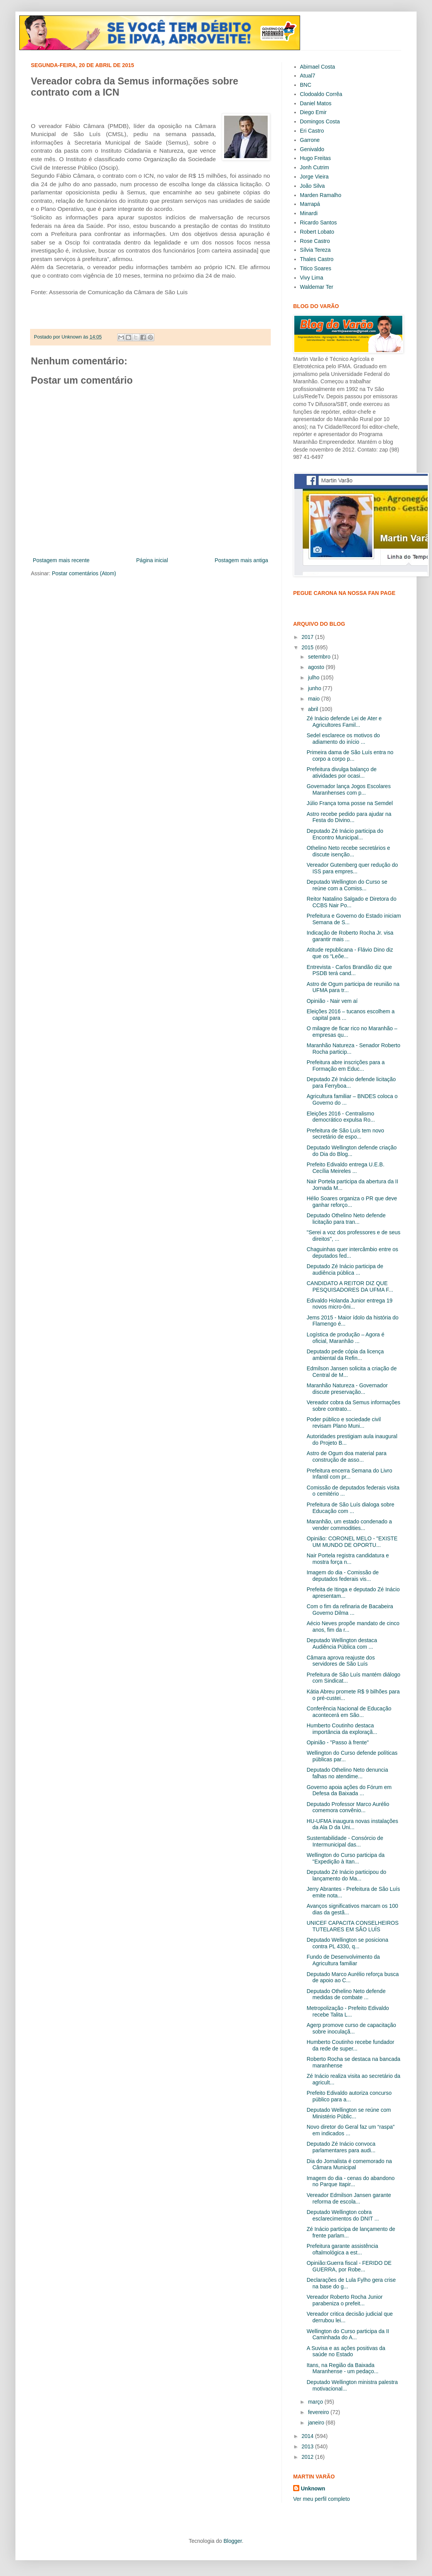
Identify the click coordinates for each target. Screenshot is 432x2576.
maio (314, 699)
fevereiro (319, 2412)
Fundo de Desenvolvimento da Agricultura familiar (343, 1960)
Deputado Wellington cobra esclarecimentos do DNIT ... (343, 2215)
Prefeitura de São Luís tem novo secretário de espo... (345, 1133)
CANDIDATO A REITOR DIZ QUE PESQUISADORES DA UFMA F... (350, 1286)
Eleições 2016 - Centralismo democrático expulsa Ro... (341, 1116)
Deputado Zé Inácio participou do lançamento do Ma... (346, 1875)
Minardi (309, 213)
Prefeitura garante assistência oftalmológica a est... (342, 2249)
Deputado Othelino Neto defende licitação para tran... (346, 1218)
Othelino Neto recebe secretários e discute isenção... (348, 851)
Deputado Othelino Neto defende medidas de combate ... (346, 1994)
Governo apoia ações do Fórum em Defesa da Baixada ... (349, 1790)
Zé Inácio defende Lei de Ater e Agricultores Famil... (344, 721)
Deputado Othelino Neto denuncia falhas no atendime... (347, 1773)
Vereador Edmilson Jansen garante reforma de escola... (349, 2198)
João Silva (312, 186)
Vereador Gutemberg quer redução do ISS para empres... (352, 868)
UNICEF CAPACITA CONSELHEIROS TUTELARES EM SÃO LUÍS (352, 1926)
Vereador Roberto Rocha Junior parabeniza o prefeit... (345, 2300)
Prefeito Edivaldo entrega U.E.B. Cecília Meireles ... (346, 1167)
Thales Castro (317, 259)
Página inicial (152, 560)
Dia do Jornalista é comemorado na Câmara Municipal (349, 2164)
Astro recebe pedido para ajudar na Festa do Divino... (349, 817)
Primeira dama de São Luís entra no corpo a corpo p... (350, 755)
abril (313, 709)
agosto (317, 667)
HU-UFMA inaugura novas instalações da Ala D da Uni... (352, 1824)
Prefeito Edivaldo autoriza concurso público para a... (349, 2096)
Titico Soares (315, 268)
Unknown (313, 2488)
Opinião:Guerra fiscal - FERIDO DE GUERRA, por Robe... (349, 2266)
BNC (306, 85)
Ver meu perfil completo (321, 2499)
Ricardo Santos (318, 222)
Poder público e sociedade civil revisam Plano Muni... (344, 1422)
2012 (308, 2457)
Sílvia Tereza (315, 250)
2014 (308, 2436)
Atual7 (308, 75)
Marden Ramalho (320, 195)
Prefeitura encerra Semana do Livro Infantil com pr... (349, 1473)
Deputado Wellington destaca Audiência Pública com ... (342, 1643)
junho (315, 688)
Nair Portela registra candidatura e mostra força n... (348, 1558)
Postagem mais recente (61, 560)
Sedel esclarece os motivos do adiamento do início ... (343, 738)
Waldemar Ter (316, 287)
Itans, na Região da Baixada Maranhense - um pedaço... (342, 2368)
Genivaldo (312, 149)
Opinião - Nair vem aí (332, 1001)
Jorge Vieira (314, 177)
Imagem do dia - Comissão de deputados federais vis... (343, 1575)
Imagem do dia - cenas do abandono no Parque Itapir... (351, 2181)
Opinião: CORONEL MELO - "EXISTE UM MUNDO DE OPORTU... (352, 1541)
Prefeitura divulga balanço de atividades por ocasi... (341, 772)
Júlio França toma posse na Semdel (350, 803)
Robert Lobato (317, 232)
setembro (320, 657)
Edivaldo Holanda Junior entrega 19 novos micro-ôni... (350, 1303)
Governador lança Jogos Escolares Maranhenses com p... (349, 789)
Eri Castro (312, 131)
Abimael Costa (317, 67)
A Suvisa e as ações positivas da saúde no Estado (346, 2351)
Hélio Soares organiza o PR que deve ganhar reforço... (352, 1201)
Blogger (232, 2541)
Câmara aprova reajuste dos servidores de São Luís (341, 1660)
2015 (308, 647)
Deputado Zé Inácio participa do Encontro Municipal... (345, 834)
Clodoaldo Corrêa (321, 94)
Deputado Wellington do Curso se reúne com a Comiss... (347, 885)
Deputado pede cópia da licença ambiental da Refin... (345, 1354)
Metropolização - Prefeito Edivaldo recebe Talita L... (348, 2011)
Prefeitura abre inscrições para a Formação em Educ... (346, 1065)
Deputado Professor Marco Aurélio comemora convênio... (348, 1807)
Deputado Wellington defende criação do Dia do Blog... (352, 1150)
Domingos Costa (320, 121)
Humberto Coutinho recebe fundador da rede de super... (350, 2045)
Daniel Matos (316, 103)
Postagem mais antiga (241, 560)
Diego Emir (313, 112)
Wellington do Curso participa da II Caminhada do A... (348, 2334)
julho (314, 677)
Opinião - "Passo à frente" (338, 1742)
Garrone (310, 140)
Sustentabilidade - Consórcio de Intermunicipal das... (345, 1841)
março (316, 2402)
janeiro (317, 2422)
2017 (308, 637)
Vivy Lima (311, 278)
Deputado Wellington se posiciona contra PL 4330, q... (347, 1943)
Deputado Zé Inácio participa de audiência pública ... (345, 1269)
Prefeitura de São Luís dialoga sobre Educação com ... (350, 1507)
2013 (308, 2446)
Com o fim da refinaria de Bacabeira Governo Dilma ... (350, 1609)
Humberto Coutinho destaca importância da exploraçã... (342, 1728)
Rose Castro (315, 241)
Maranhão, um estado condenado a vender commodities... (349, 1524)
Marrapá (310, 204)
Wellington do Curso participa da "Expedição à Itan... (346, 1858)
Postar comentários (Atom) (84, 573)
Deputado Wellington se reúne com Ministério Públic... (349, 2113)
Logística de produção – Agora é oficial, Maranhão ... (346, 1337)
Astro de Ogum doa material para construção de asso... (346, 1456)
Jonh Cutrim (314, 167)
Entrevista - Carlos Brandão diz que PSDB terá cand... (349, 970)
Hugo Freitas (315, 158)
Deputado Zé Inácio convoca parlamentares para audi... (341, 2147)
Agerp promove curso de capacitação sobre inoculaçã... (351, 2028)
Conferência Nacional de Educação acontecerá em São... (349, 1711)
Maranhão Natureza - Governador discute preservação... (347, 1388)
